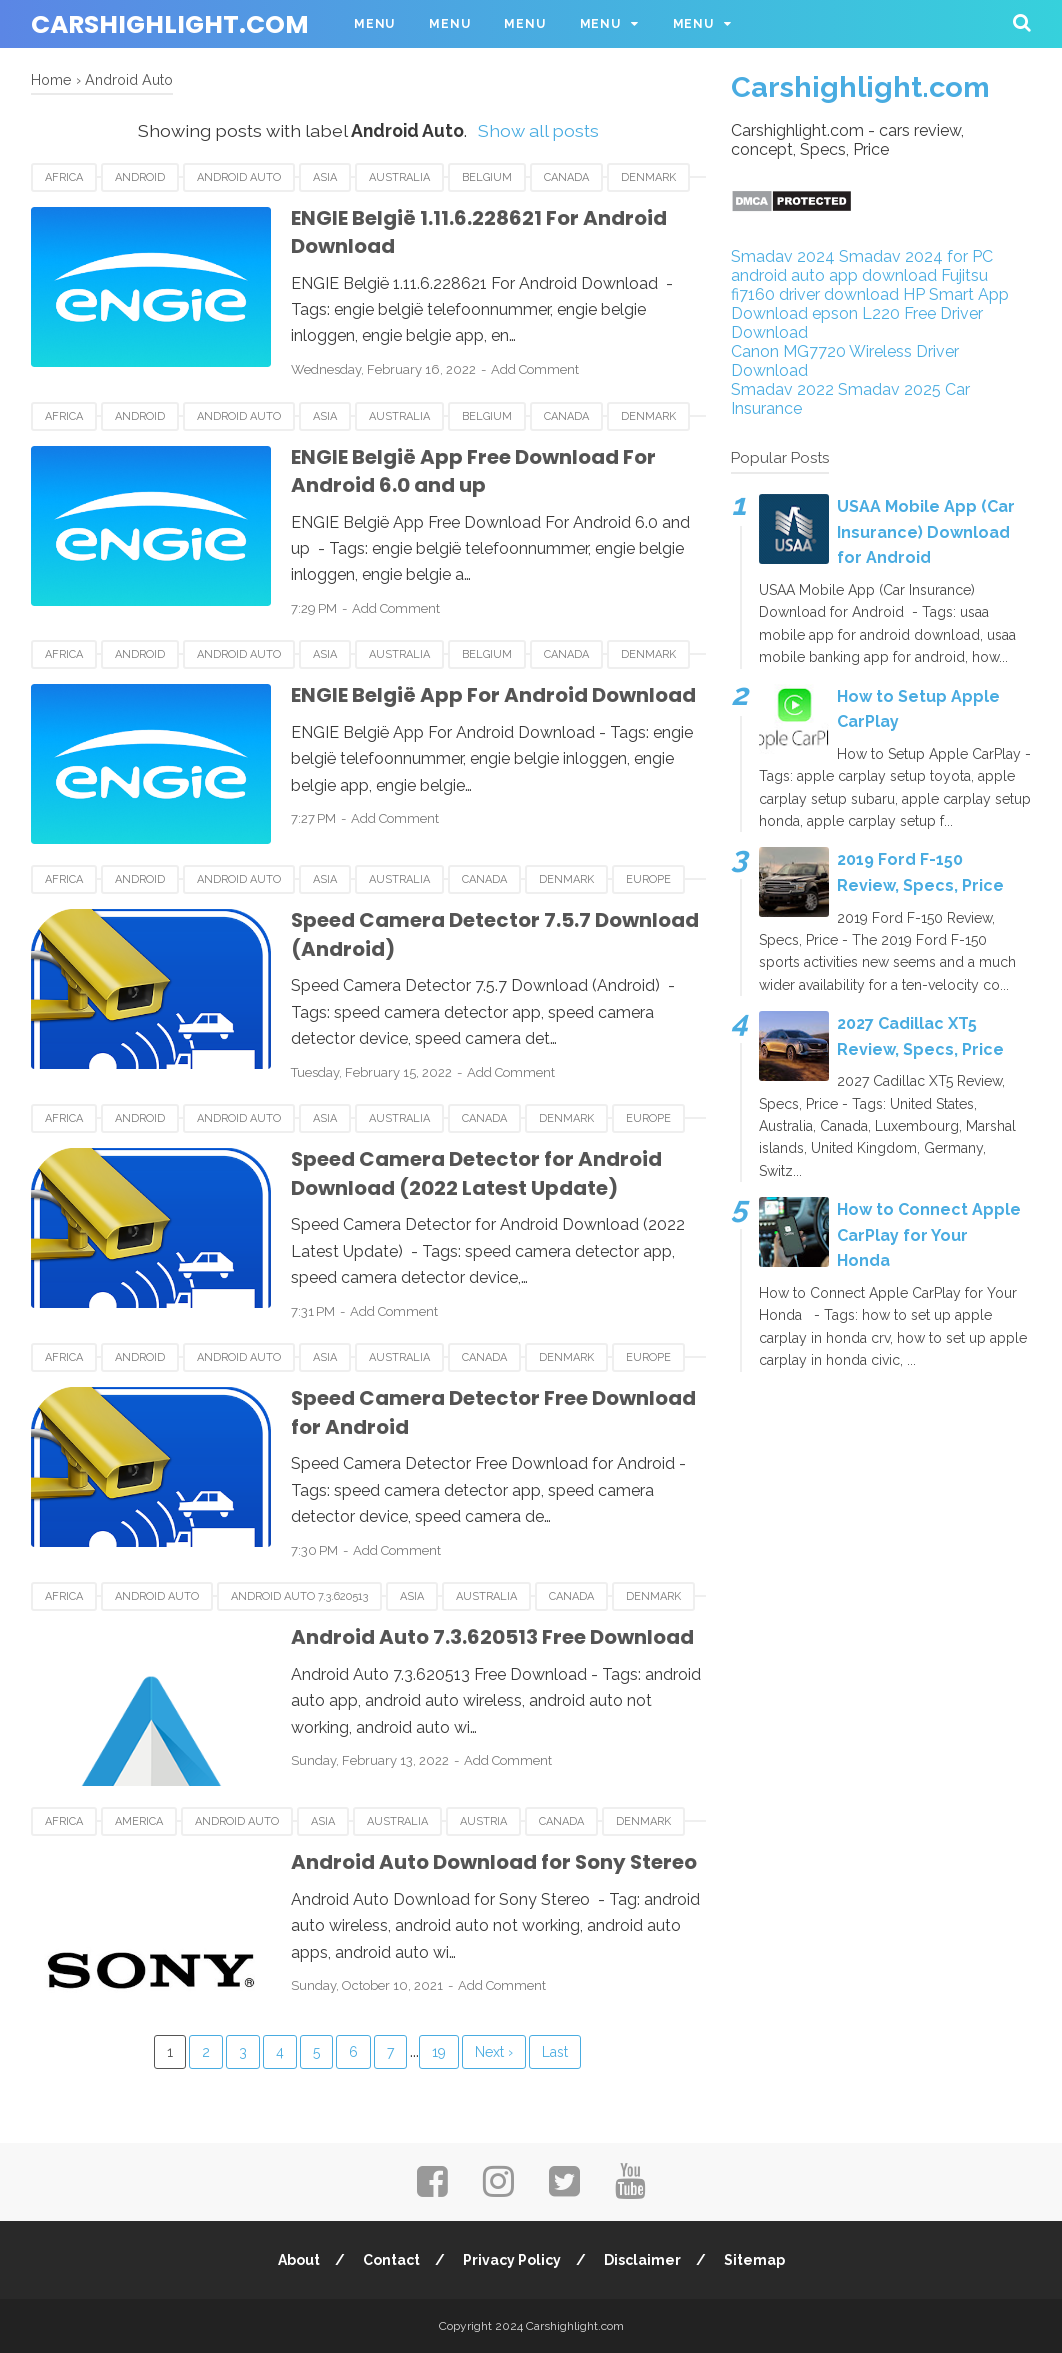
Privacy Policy (512, 2260)
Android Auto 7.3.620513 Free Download (492, 1637)
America (139, 1821)
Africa (64, 177)
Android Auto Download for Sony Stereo (495, 1862)
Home (51, 79)
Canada (566, 177)
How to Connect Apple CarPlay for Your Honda (929, 1235)
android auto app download (834, 275)
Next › (494, 2052)
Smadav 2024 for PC (916, 256)
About (299, 2260)
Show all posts (538, 130)
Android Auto (239, 177)
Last (555, 2052)
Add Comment (535, 369)
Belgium (487, 177)
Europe (648, 879)
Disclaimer (642, 2260)
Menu (374, 24)
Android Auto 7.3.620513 (299, 1596)
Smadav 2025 (889, 389)
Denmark (648, 177)
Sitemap (754, 2260)
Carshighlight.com (170, 24)
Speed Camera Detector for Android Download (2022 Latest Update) (477, 1173)
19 (439, 2052)
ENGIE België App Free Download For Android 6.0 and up (473, 471)
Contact (391, 2260)
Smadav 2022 (782, 389)
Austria (483, 1821)
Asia (325, 177)
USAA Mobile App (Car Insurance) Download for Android (926, 532)
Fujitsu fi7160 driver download (859, 285)
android (140, 177)
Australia (399, 177)
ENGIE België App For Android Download (493, 695)
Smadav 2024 (783, 256)
